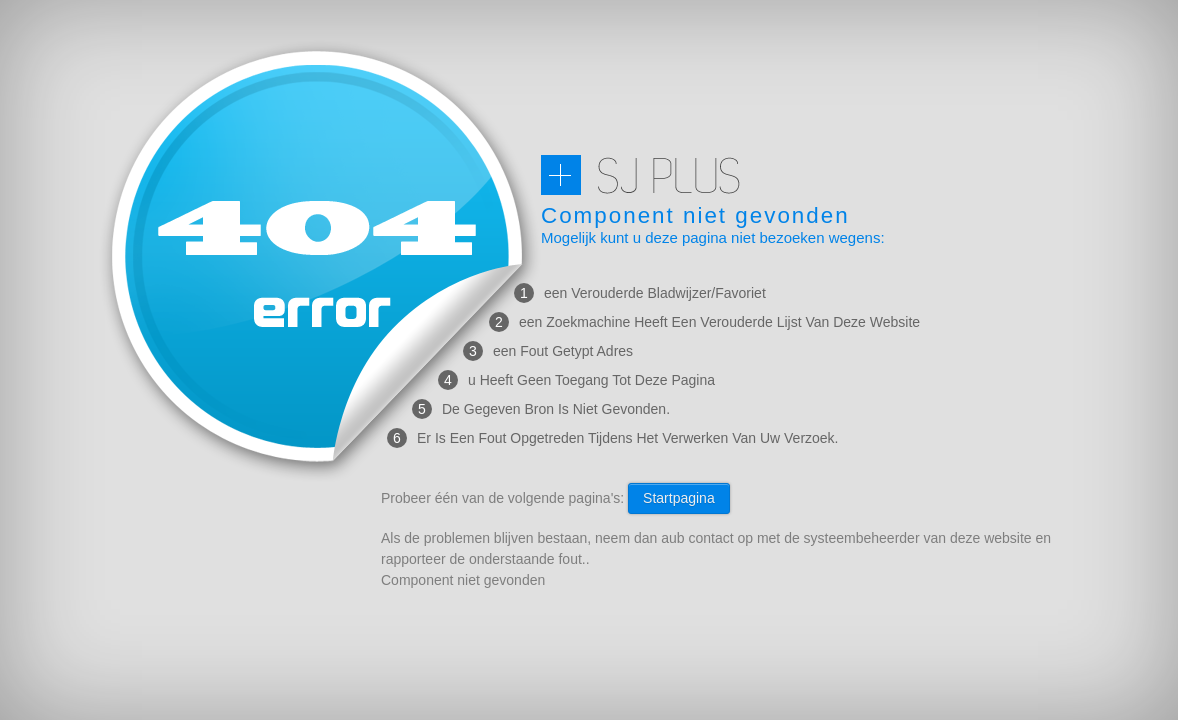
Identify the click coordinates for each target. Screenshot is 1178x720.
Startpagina (679, 498)
